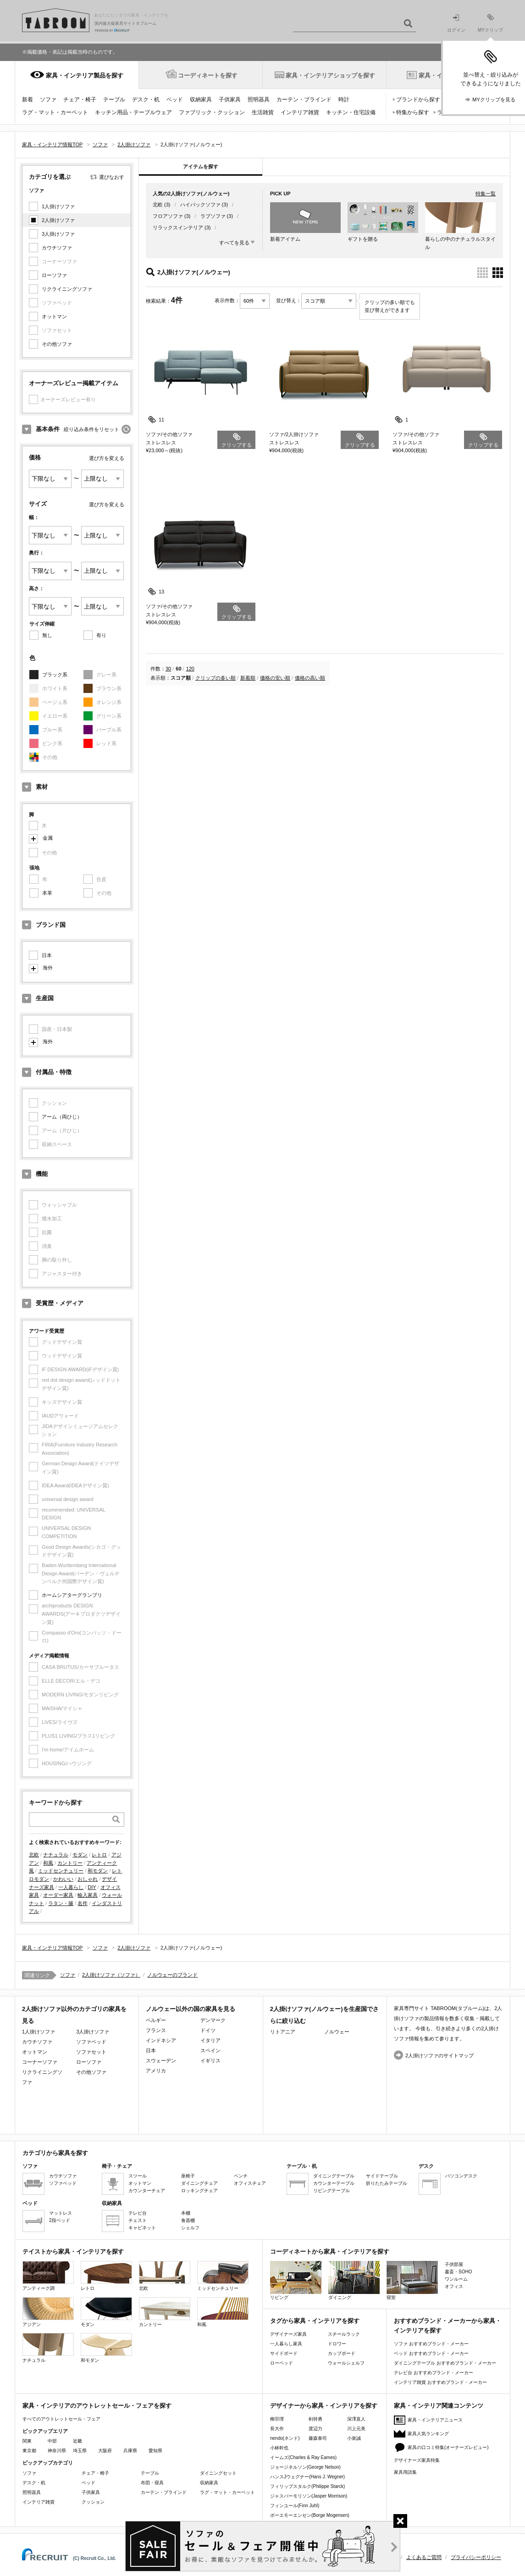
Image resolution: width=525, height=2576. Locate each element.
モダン (80, 1854)
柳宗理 (277, 2418)
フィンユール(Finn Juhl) (294, 2505)
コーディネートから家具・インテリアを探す (329, 2251)
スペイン (210, 2050)
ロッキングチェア (199, 2190)
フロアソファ (168, 216)
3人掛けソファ (58, 234)
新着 (27, 99)
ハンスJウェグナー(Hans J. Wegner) (307, 2476)
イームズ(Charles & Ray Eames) (303, 2457)
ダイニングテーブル (333, 2175)
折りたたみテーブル (386, 2183)
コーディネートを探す (208, 75)
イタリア (210, 2040)
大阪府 (105, 2450)
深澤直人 (356, 2418)
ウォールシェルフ (346, 2362)
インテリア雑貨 (300, 112)
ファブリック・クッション (212, 112)
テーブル (114, 99)
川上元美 (356, 2428)
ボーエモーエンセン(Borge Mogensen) (309, 2515)
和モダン (98, 1870)
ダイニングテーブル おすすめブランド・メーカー (445, 2362)
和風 (48, 1863)
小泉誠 (354, 2438)
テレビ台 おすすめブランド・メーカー (433, 2372)
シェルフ (190, 2227)
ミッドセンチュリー (60, 1870)
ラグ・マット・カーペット (55, 112)
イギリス (210, 2060)
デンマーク (213, 2020)
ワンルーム (456, 2279)
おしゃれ (87, 1879)
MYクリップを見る (493, 99)
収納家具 (201, 99)
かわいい (63, 1879)
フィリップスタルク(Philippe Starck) (307, 2486)
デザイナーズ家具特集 (417, 2460)
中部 (52, 2440)
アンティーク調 (48, 2276)
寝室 (412, 2280)
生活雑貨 (263, 112)
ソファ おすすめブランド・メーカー (431, 2343)
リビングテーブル (331, 2190)
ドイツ (208, 2030)
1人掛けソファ (58, 206)
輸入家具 (87, 1895)
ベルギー (156, 2020)
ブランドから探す (418, 99)
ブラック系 (54, 674)
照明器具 (259, 99)
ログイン (456, 24)
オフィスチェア (250, 2183)
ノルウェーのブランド (172, 1975)
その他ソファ (57, 344)
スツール (137, 2175)
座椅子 (188, 2175)
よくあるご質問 (424, 2557)
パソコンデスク (461, 2175)
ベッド (174, 99)
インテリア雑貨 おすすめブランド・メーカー (440, 2382)
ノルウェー (336, 2031)
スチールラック (344, 2334)
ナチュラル (55, 1854)
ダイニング (354, 2280)
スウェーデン (161, 2060)
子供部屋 (454, 2264)
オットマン (54, 316)
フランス (156, 2030)
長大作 (277, 2428)
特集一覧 (485, 193)
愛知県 (155, 2450)
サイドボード (284, 2353)
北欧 (34, 1854)
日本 (47, 955)
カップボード (341, 2353)
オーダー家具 (58, 1895)
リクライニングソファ (67, 289)
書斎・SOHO (458, 2271)
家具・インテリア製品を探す (84, 75)
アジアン (48, 2312)
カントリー (70, 1863)
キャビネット (142, 2227)
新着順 (247, 678)
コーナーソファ (39, 2062)
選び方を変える (106, 458)
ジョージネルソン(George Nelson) (305, 2467)
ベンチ (241, 2175)
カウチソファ (57, 247)
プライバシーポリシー (476, 2557)
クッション (93, 2501)
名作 (82, 1903)
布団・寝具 (152, 2482)
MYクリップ (490, 23)
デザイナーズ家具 (288, 2334)
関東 (27, 2440)
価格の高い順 (310, 678)
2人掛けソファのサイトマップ (439, 2055)
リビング (295, 2280)
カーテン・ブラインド (304, 99)
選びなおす (111, 177)
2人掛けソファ (58, 220)
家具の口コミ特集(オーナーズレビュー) (448, 2447)
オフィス (454, 2286)
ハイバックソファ (200, 204)
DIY (92, 1887)
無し (47, 635)
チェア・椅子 (79, 99)
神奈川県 (57, 2450)
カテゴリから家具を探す (55, 2152)
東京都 (29, 2450)
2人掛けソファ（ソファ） (111, 1975)
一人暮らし (70, 1887)
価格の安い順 (275, 678)
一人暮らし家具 (286, 2343)
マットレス (60, 2213)
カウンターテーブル (333, 2183)
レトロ (99, 1854)
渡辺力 (315, 2428)
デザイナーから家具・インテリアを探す (323, 2405)
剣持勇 (315, 2418)
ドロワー (337, 2343)
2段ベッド (59, 2220)
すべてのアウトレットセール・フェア (61, 2418)
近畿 (77, 2440)
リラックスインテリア (178, 227)
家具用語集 (405, 2472)
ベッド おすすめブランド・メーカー (431, 2353)
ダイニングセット (218, 2473)
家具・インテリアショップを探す (330, 75)
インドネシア (161, 2040)
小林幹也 (279, 2447)
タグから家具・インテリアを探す (314, 2320)
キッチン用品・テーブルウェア (133, 112)
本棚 (185, 2213)
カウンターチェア (146, 2190)
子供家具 (230, 99)
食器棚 (188, 2220)
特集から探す (412, 112)
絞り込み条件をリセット (91, 429)
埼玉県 (80, 2450)
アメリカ (156, 2070)
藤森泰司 (318, 2438)
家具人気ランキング (428, 2433)
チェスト (137, 2220)
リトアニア (282, 2031)
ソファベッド (91, 2041)
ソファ (48, 99)
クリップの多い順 (215, 678)
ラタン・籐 (60, 1903)
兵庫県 (130, 2450)
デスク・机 (146, 99)
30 (168, 668)
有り (101, 635)
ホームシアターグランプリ (72, 1595)
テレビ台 (137, 2213)
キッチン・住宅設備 (351, 112)
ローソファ (54, 275)
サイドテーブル (382, 2175)
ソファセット (91, 2052)
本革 (47, 893)
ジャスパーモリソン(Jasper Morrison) (308, 2495)
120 (190, 668)
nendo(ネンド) (284, 2438)
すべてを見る (234, 242)
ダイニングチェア (199, 2183)
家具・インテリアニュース (435, 2419)
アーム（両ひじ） (62, 1116)
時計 (343, 99)
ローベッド (281, 2362)
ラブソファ (213, 216)
